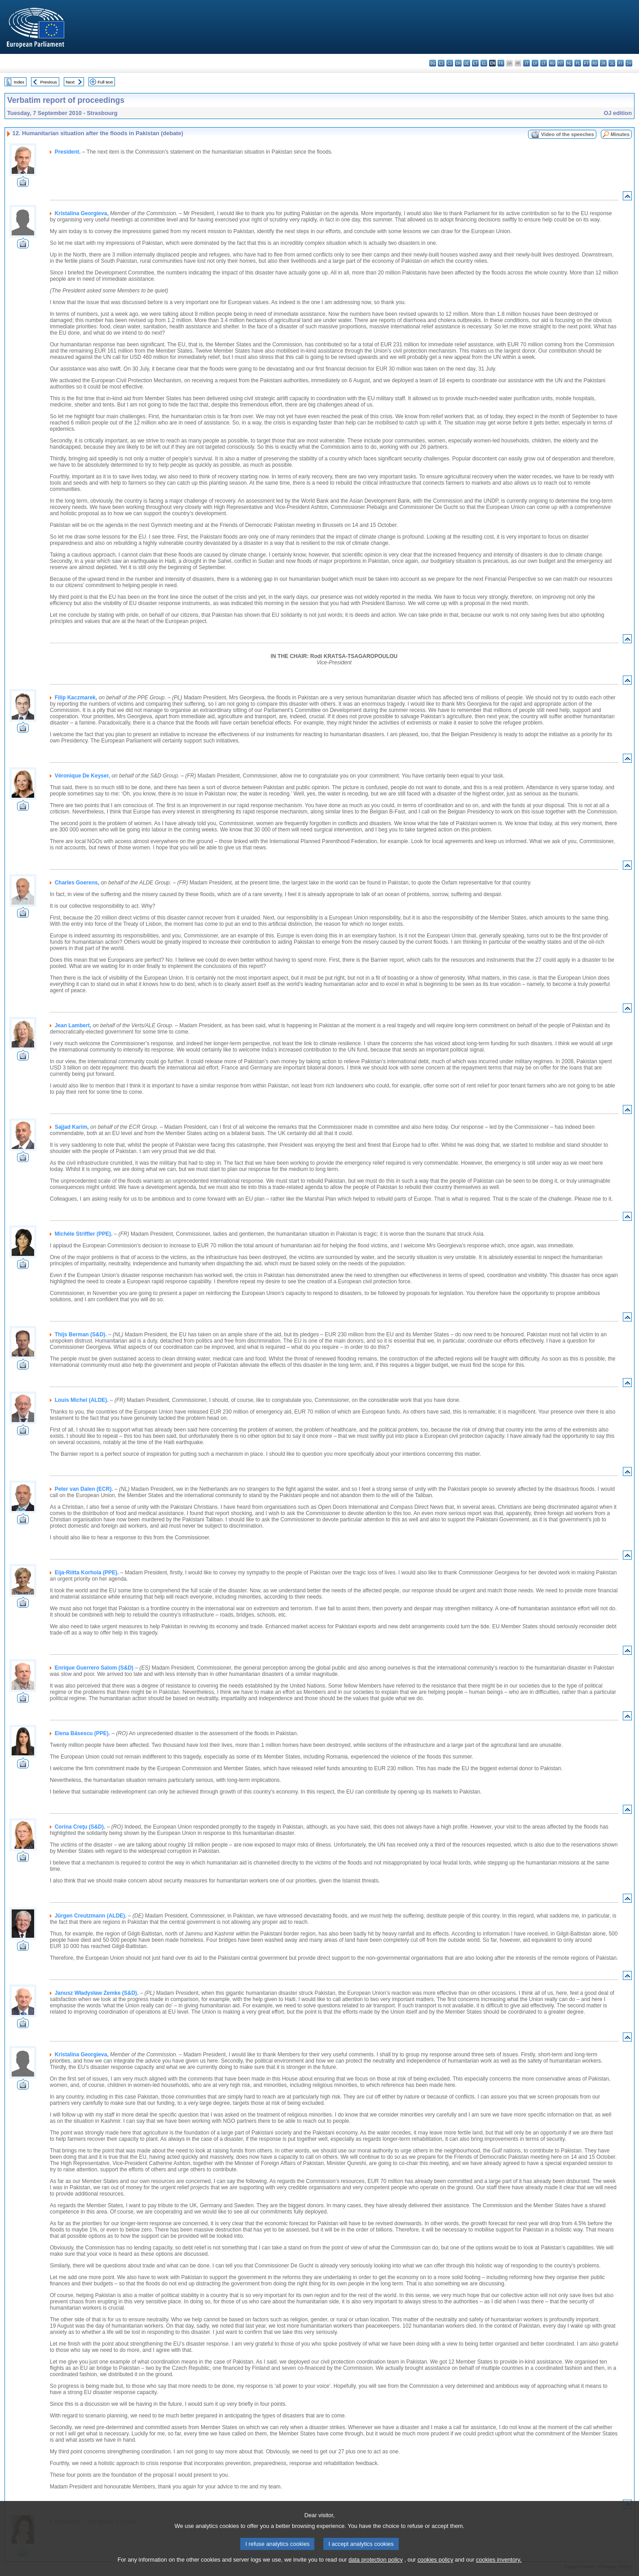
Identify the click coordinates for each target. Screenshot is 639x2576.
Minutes (620, 134)
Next (70, 82)
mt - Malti (560, 63)
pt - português (586, 63)
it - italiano (526, 63)
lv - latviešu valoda (535, 63)
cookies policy (436, 2570)
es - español (441, 63)
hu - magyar (552, 63)
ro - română (594, 63)
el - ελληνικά (483, 63)
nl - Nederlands (569, 63)
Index (19, 82)
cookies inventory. (498, 2570)
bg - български (432, 63)
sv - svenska (629, 63)
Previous (48, 82)
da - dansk (458, 63)
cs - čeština (449, 63)
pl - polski (577, 63)
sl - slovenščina (611, 63)
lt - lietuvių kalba (543, 63)
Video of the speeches (567, 134)
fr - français (501, 63)
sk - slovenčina (603, 63)
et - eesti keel (475, 63)
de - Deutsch (466, 63)
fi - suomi (620, 63)
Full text (105, 82)
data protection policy (375, 2570)
